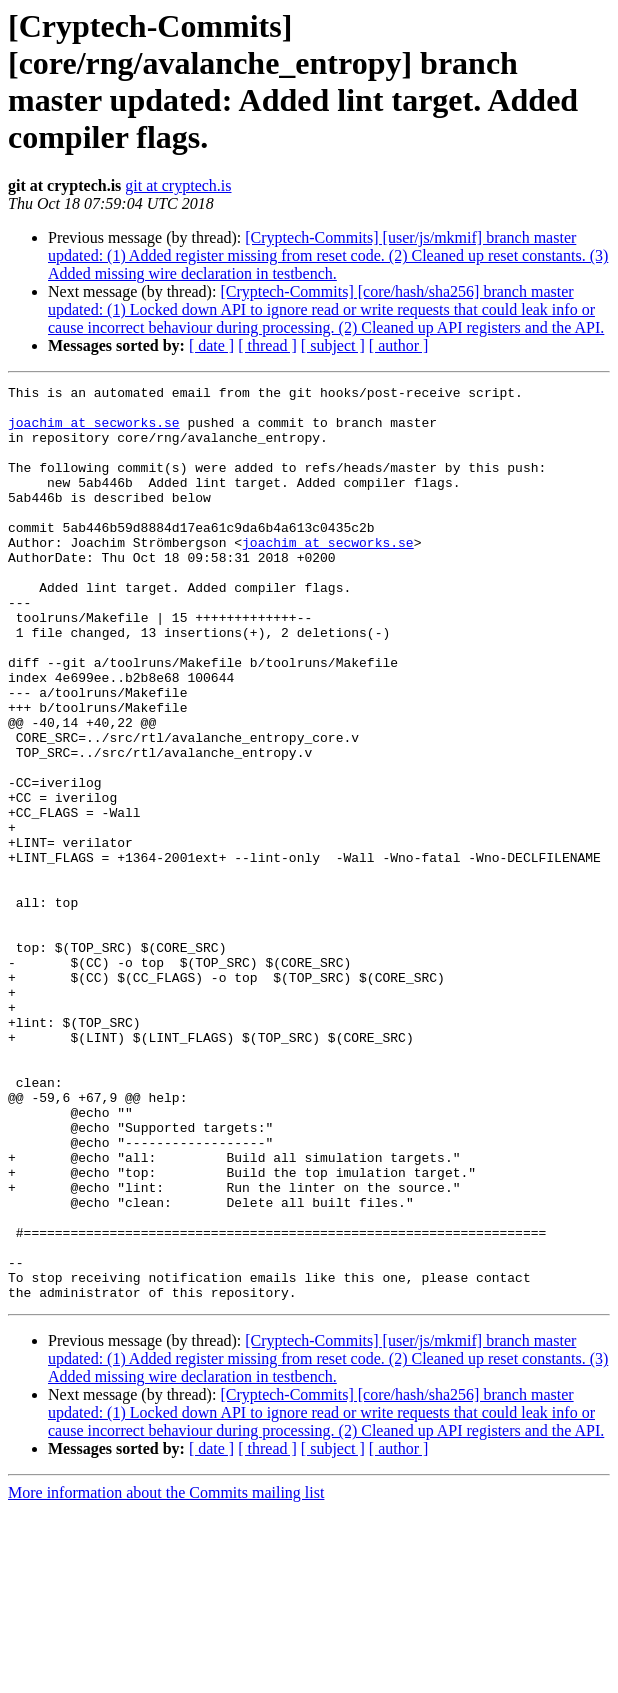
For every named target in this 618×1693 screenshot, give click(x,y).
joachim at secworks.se (94, 431)
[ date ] (211, 345)
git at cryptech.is (178, 185)
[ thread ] (267, 345)
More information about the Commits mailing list (166, 1675)
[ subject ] (333, 345)
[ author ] (399, 345)
